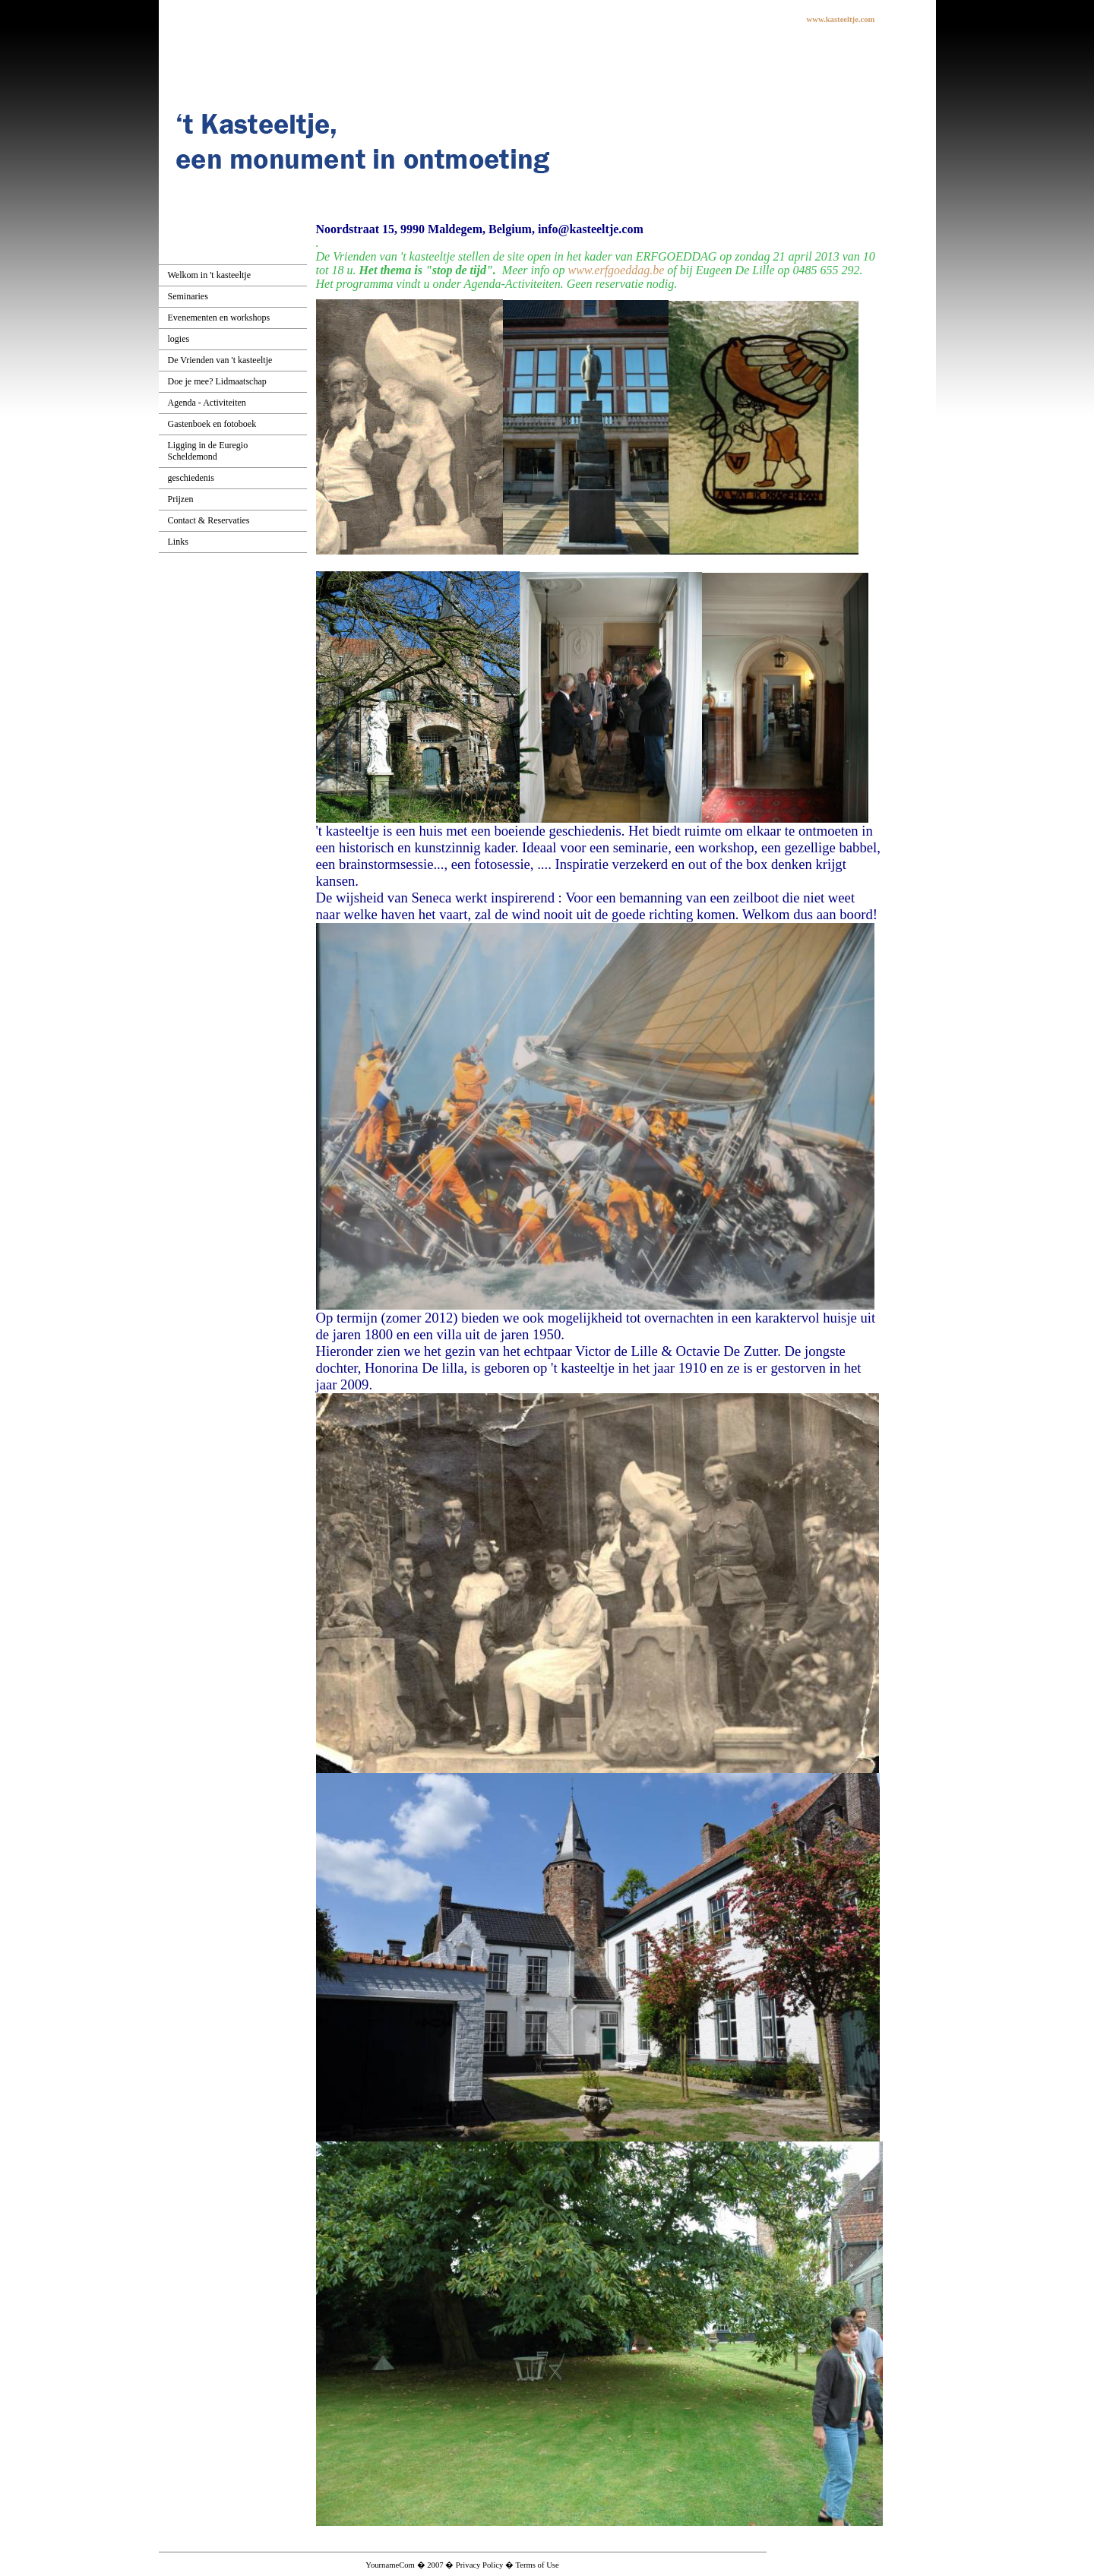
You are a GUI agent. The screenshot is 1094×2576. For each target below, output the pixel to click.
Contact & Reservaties (209, 520)
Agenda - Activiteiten (207, 402)
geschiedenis (191, 478)
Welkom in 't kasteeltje (209, 275)
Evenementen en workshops (219, 317)
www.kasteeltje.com (841, 19)
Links (178, 541)
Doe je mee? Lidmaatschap (217, 381)
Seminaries (188, 296)
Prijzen (181, 499)
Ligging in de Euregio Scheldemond (208, 451)
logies (179, 338)
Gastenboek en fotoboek (212, 424)
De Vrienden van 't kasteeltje (220, 360)
